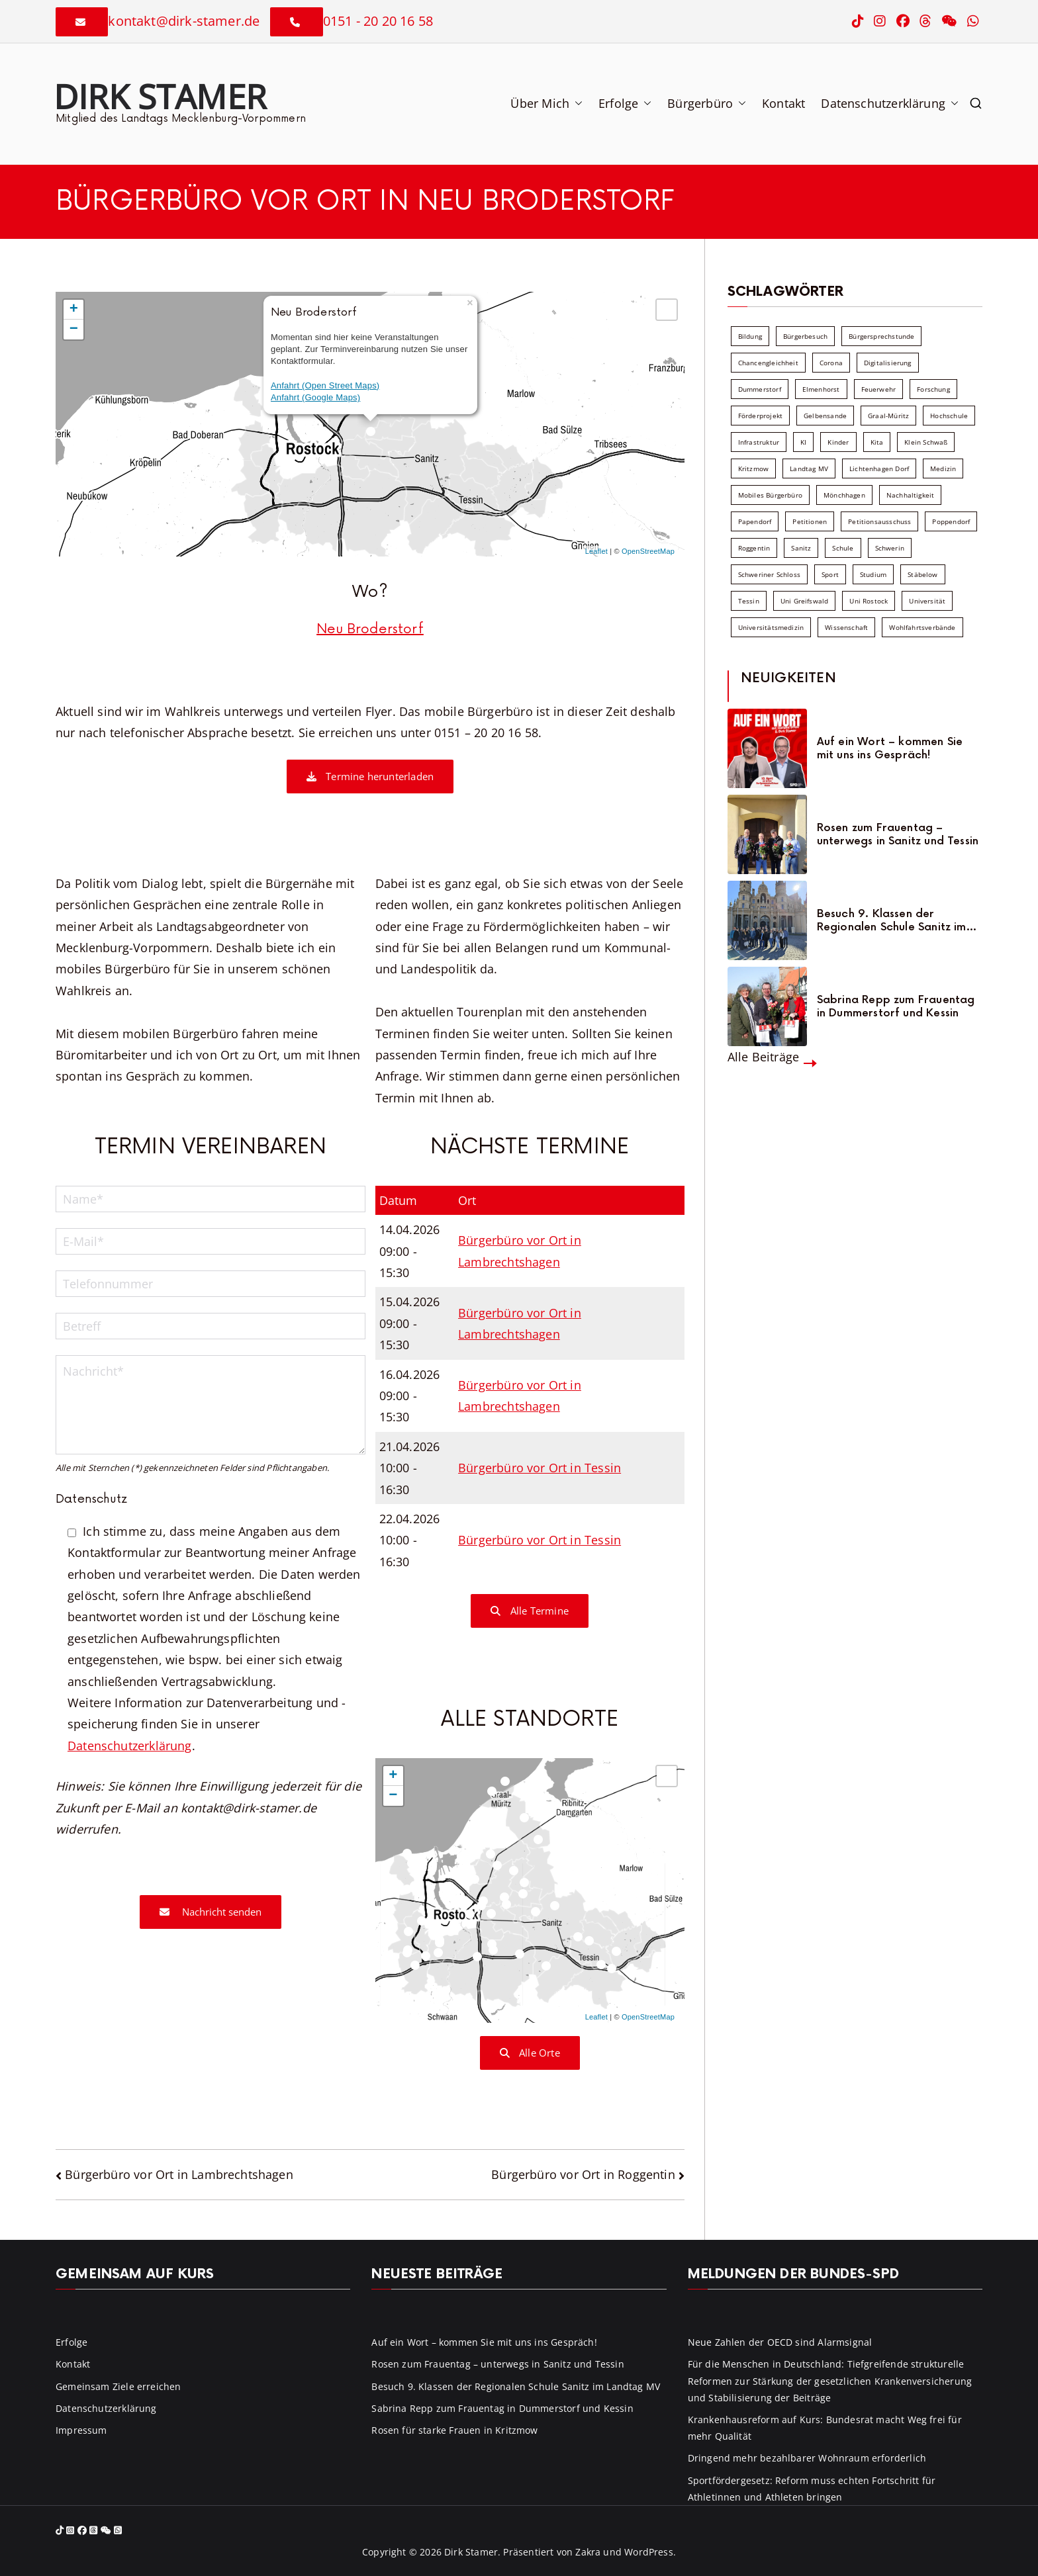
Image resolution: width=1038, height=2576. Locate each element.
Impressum (81, 2430)
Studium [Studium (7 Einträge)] (873, 574)
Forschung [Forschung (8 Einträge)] (933, 389)
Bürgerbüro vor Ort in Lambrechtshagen (179, 2174)
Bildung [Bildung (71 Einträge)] (750, 336)
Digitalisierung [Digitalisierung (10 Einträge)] (888, 362)
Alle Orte (530, 2052)
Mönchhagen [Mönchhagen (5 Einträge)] (844, 495)
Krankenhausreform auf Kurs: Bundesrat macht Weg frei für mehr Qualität (825, 2427)
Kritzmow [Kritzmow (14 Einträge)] (753, 468)
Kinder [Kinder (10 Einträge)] (838, 442)
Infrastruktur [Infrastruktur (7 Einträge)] (758, 442)
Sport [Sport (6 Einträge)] (830, 574)
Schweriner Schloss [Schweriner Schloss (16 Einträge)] (769, 574)
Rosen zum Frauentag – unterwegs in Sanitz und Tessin (897, 834)
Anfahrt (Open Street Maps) (325, 385)
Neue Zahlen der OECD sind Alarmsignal (780, 2342)
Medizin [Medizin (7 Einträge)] (943, 468)
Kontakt (783, 103)
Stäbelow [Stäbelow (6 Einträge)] (922, 574)
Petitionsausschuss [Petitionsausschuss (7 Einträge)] (879, 521)
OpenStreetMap (648, 551)
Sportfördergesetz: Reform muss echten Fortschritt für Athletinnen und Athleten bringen (812, 2488)
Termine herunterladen (370, 776)
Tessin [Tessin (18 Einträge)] (748, 600)
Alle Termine (530, 1610)
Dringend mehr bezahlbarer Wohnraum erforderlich (807, 2458)
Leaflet (596, 551)
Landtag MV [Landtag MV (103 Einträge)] (809, 468)
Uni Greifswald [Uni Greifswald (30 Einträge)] (804, 600)
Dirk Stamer (160, 96)
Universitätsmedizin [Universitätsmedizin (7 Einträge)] (771, 627)
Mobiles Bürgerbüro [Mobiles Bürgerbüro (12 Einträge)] (770, 495)
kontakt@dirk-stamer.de (184, 21)
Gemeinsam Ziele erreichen (118, 2386)
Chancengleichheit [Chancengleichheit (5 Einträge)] (768, 362)
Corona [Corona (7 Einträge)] (831, 362)
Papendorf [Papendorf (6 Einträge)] (755, 521)
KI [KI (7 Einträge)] (803, 442)
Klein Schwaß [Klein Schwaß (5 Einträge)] (925, 442)
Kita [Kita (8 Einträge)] (877, 442)
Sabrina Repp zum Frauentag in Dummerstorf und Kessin (896, 1006)
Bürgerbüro (706, 103)
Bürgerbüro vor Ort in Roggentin (583, 2174)
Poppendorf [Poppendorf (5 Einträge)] (951, 521)
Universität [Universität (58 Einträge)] (927, 600)
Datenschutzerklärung (890, 103)
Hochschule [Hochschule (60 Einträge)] (949, 415)
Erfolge (624, 103)
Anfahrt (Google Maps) (315, 397)
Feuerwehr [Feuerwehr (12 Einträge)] (878, 389)
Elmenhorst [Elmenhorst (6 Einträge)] (821, 389)
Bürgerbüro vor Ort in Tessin (539, 1468)
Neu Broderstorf (370, 629)
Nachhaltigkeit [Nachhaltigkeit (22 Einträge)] (910, 495)
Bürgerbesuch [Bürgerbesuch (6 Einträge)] (805, 336)
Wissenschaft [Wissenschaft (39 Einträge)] (846, 627)
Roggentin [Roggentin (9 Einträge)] (754, 548)
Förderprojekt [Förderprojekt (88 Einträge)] (760, 415)
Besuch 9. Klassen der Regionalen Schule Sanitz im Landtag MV (892, 920)
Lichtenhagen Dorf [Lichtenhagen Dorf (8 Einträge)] (879, 468)
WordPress (648, 2552)
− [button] (74, 329)
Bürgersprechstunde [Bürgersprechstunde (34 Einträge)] (881, 336)
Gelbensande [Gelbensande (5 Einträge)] (825, 415)
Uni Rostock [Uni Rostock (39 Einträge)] (868, 600)
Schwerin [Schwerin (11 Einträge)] (889, 548)
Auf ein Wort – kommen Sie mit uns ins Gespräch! (890, 748)
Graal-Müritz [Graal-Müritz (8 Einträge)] (888, 415)
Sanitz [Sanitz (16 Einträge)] (801, 548)
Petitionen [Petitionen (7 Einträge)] (809, 521)
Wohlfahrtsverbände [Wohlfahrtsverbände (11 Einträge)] (922, 627)
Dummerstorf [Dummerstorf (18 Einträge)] (759, 389)
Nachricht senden (210, 1911)
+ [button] (74, 310)
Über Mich (546, 103)
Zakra (587, 2552)
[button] (576, 103)
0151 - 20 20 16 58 (378, 21)
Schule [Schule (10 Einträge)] (842, 548)
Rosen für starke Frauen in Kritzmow (454, 2430)
